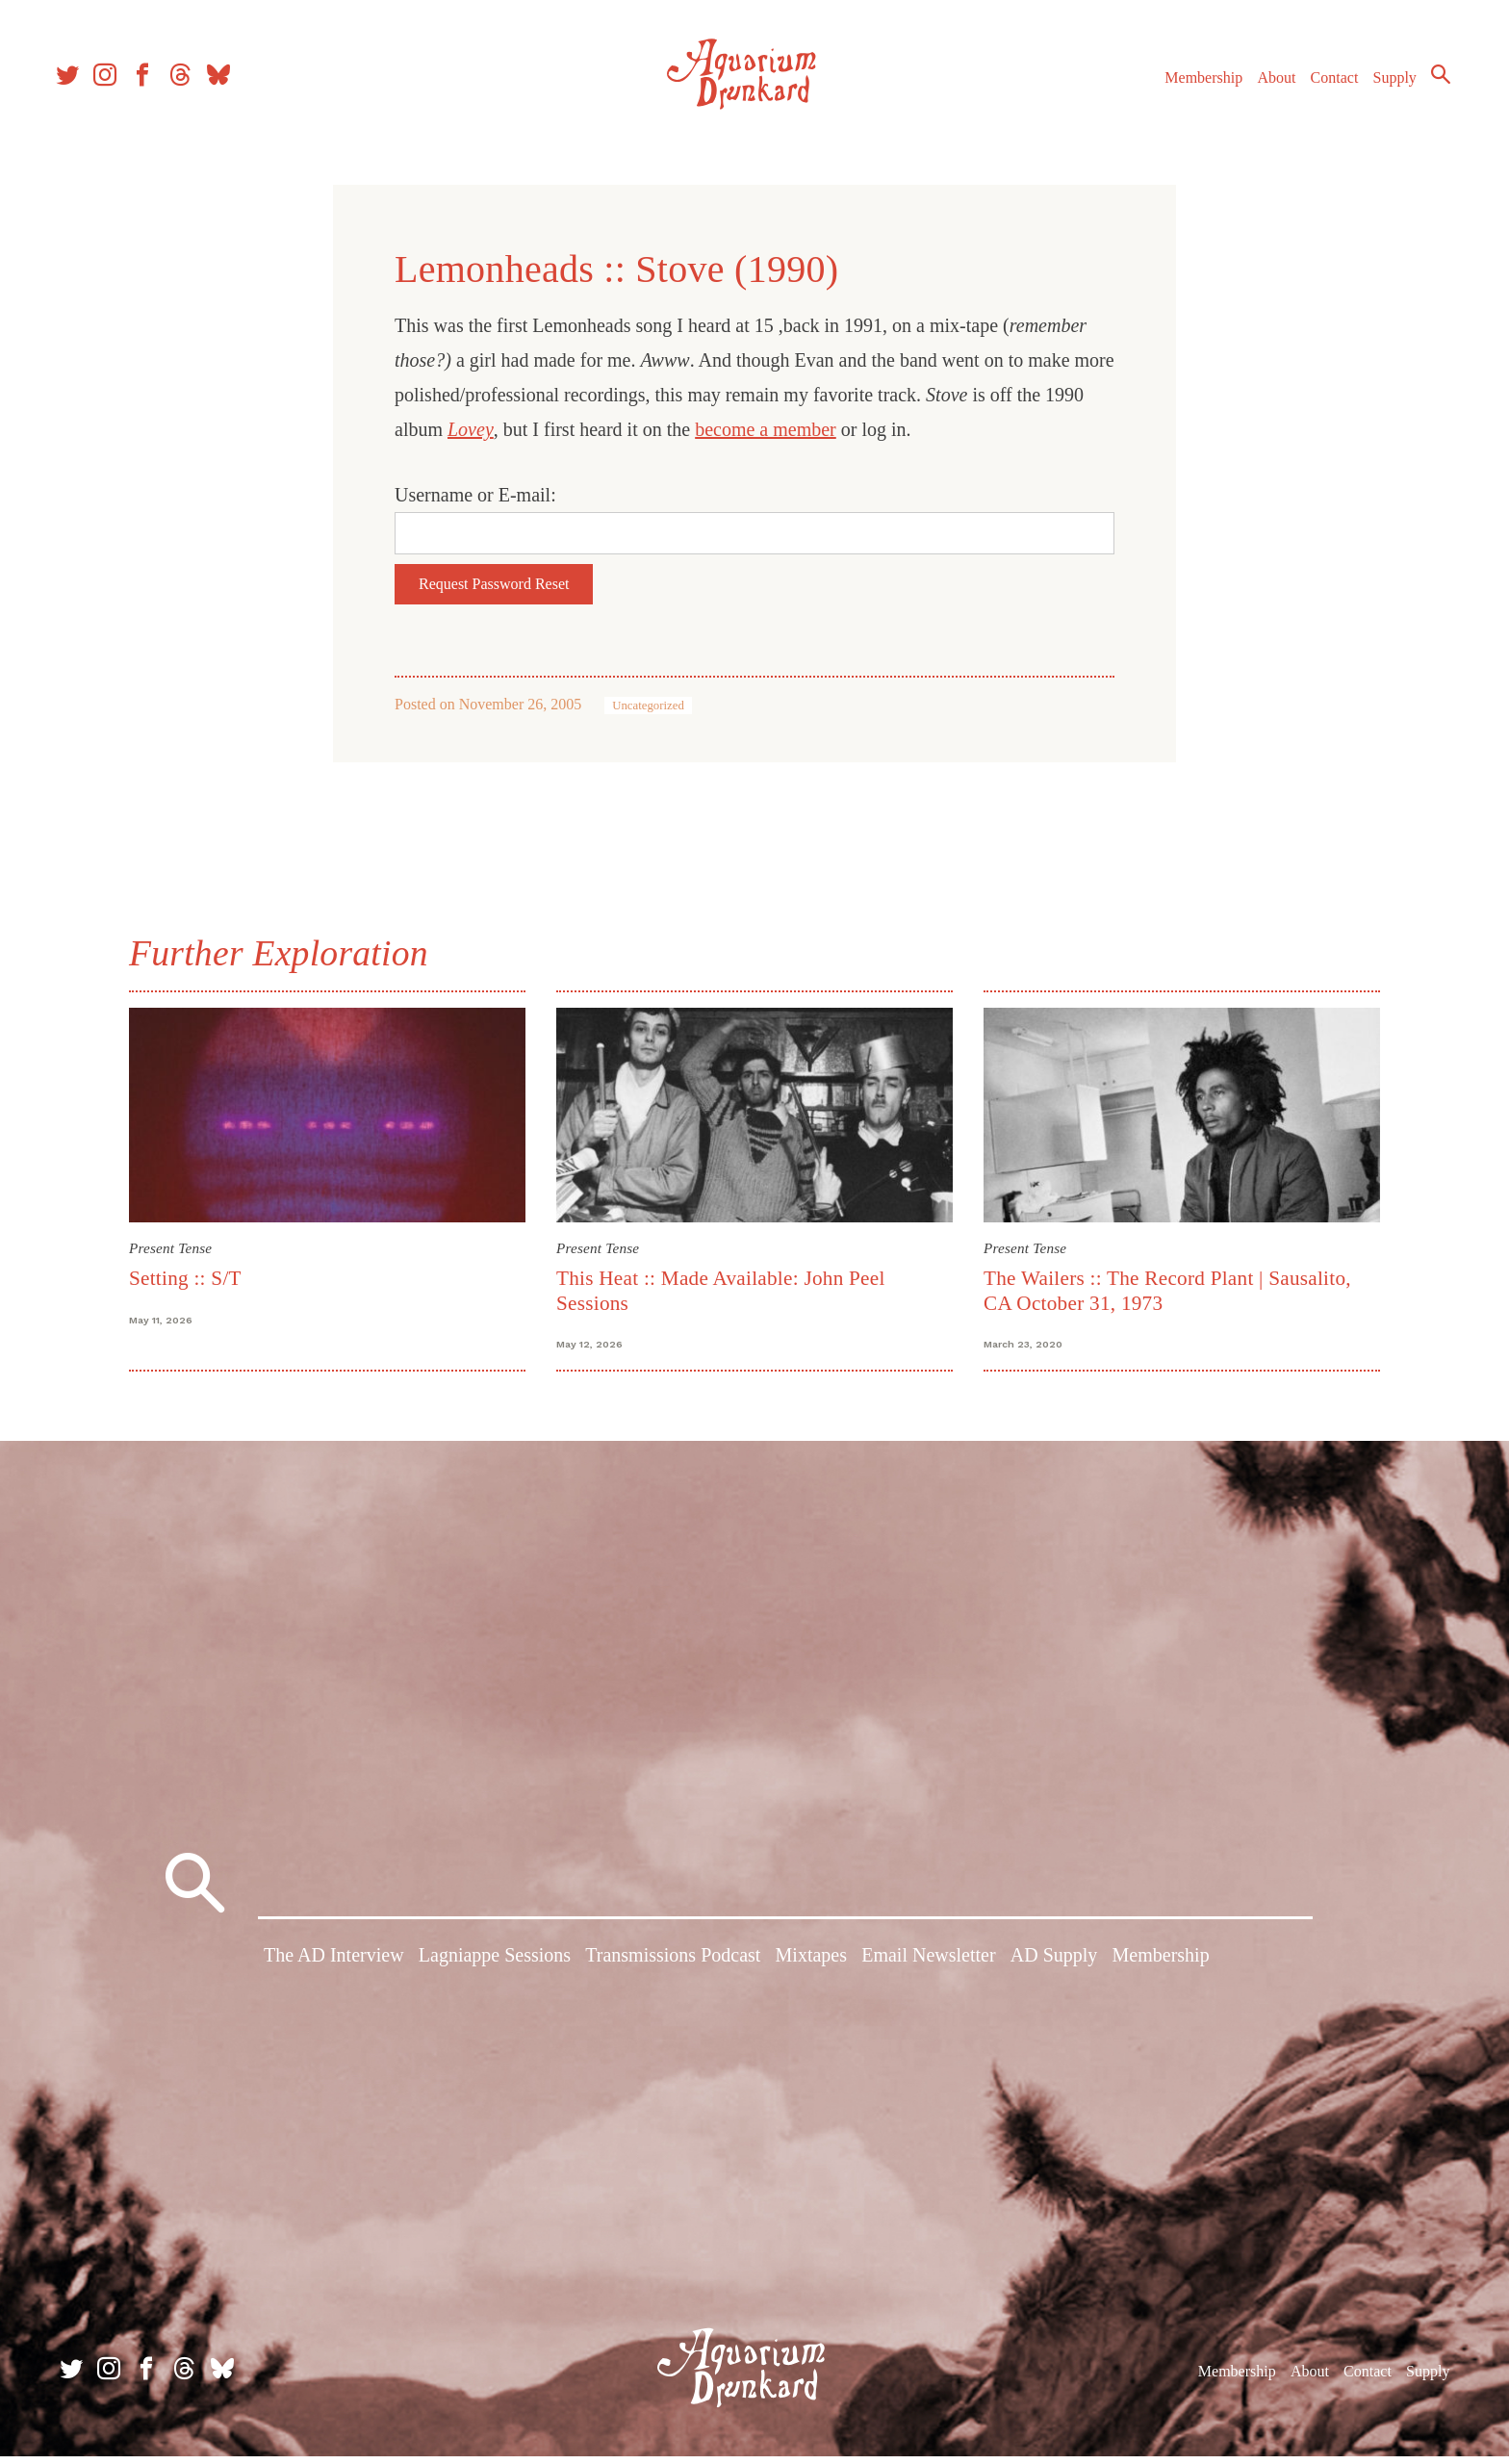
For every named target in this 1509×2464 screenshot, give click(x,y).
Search (1432, 81)
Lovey (471, 429)
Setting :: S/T (185, 1278)
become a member (765, 429)
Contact (1326, 85)
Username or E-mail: (475, 494)
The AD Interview (334, 1966)
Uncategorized (648, 705)
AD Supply (1054, 1966)
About (1267, 85)
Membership (1195, 85)
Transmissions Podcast (672, 1966)
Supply (1386, 85)
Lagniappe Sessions (495, 1966)
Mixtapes (811, 1966)
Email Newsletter (928, 1966)
